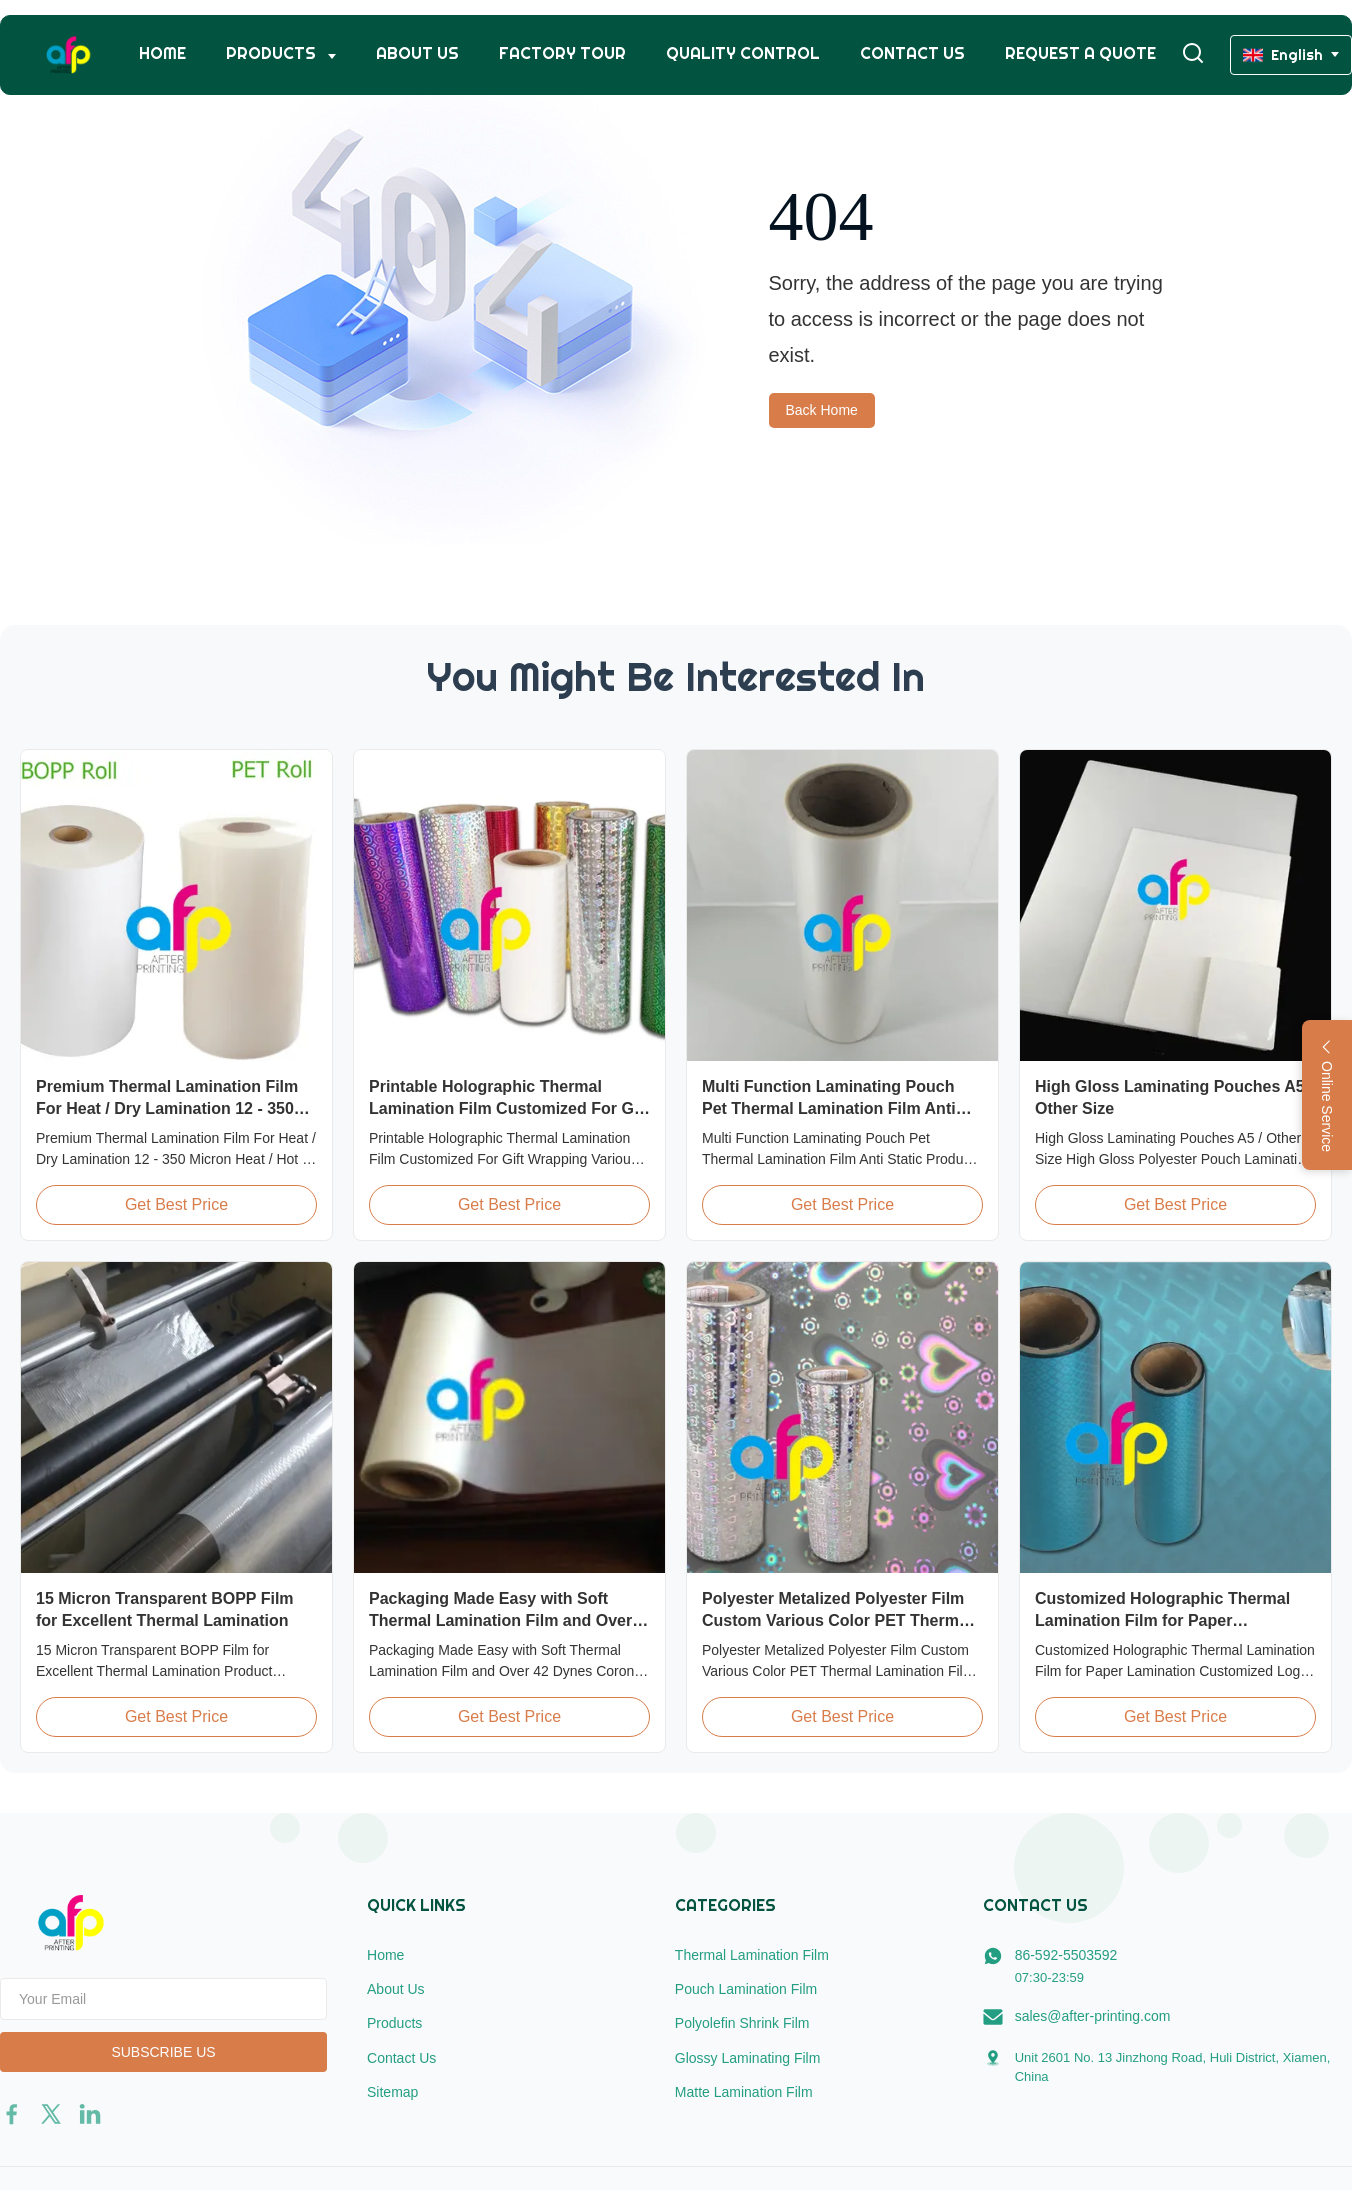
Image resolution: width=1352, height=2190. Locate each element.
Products (273, 53)
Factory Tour (562, 53)
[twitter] (51, 2114)
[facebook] (12, 2114)
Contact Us (912, 53)
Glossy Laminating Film (748, 2058)
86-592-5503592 (1066, 1955)
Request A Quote (1080, 53)
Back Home (822, 410)
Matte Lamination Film (744, 2092)
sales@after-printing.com (1093, 2016)
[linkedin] (90, 2114)
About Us (417, 53)
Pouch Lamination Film (746, 1989)
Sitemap (392, 2092)
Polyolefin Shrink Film (742, 2023)
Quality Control (743, 53)
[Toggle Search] (1193, 54)
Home (162, 53)
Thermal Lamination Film (752, 1955)
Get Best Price (176, 1204)
